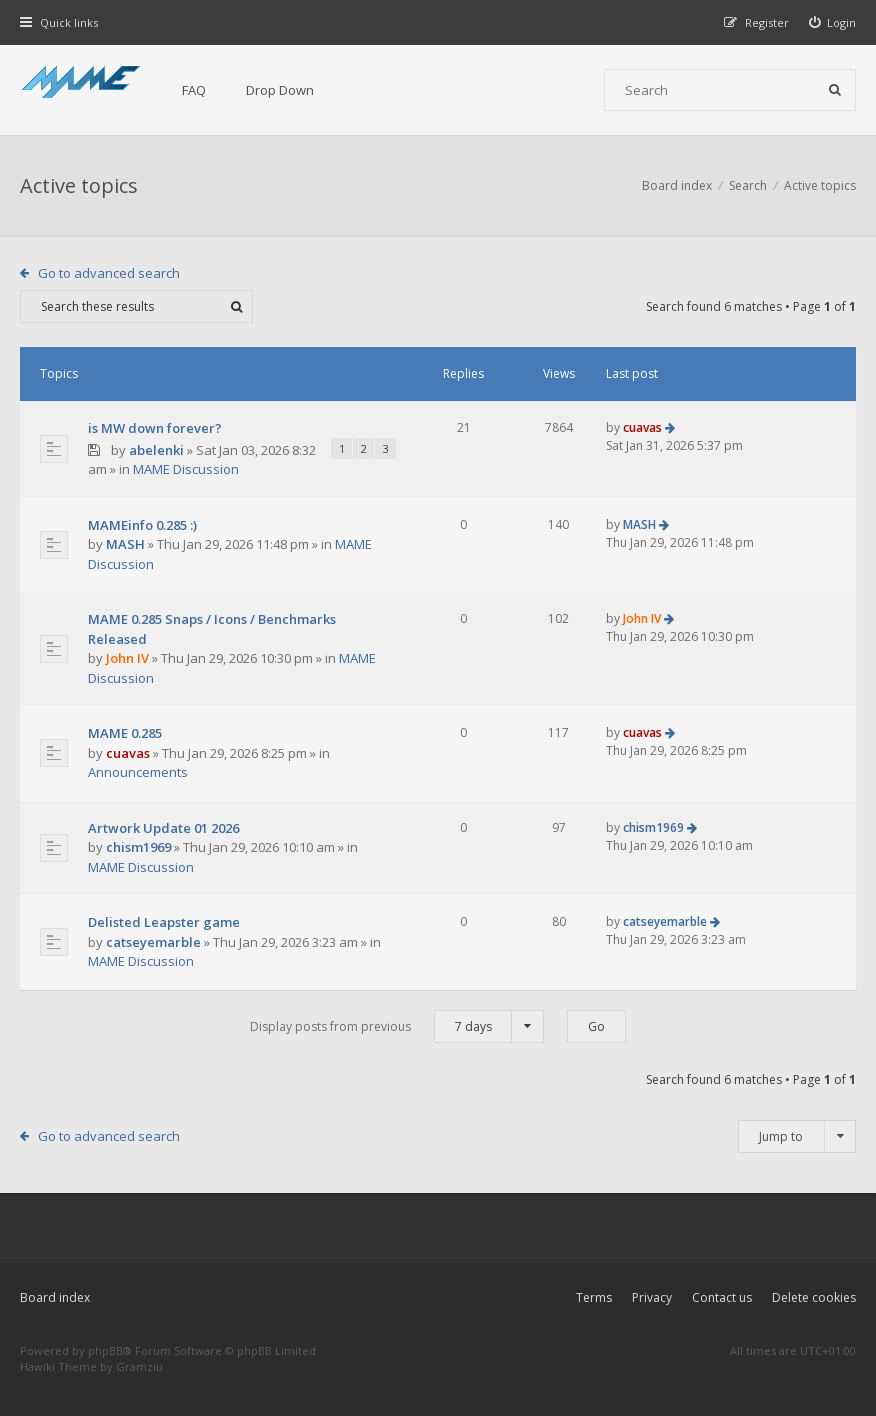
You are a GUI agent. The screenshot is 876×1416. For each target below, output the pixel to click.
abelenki (156, 450)
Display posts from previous (397, 1026)
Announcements (138, 772)
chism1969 (138, 847)
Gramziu (139, 1366)
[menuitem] (833, 22)
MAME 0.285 (125, 733)
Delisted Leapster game (164, 922)
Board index (55, 1297)
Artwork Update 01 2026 (163, 828)
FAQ (194, 90)
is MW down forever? (155, 428)
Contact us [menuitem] (722, 1297)
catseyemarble (153, 942)
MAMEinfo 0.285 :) (142, 525)
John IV (127, 658)
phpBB (105, 1350)
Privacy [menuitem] (652, 1297)
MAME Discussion (186, 469)
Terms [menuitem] (594, 1297)
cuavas (642, 427)
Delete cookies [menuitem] (814, 1297)
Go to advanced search (109, 273)
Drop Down (280, 90)
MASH (125, 544)
